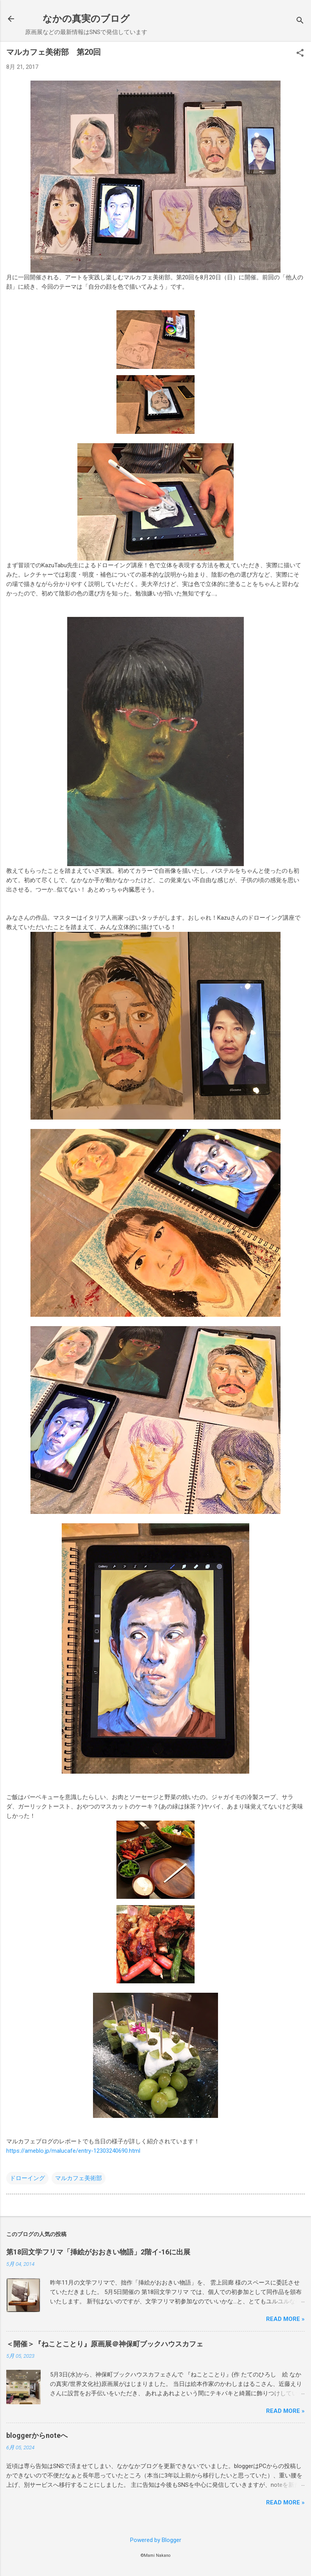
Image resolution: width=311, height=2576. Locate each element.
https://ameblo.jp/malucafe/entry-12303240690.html (73, 2150)
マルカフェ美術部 (78, 2178)
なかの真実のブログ (86, 18)
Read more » (285, 2319)
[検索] (300, 21)
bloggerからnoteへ (37, 2435)
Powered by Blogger (155, 2540)
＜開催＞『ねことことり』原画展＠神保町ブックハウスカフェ (104, 2344)
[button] (300, 53)
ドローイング (27, 2178)
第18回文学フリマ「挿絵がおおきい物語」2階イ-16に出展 (98, 2252)
